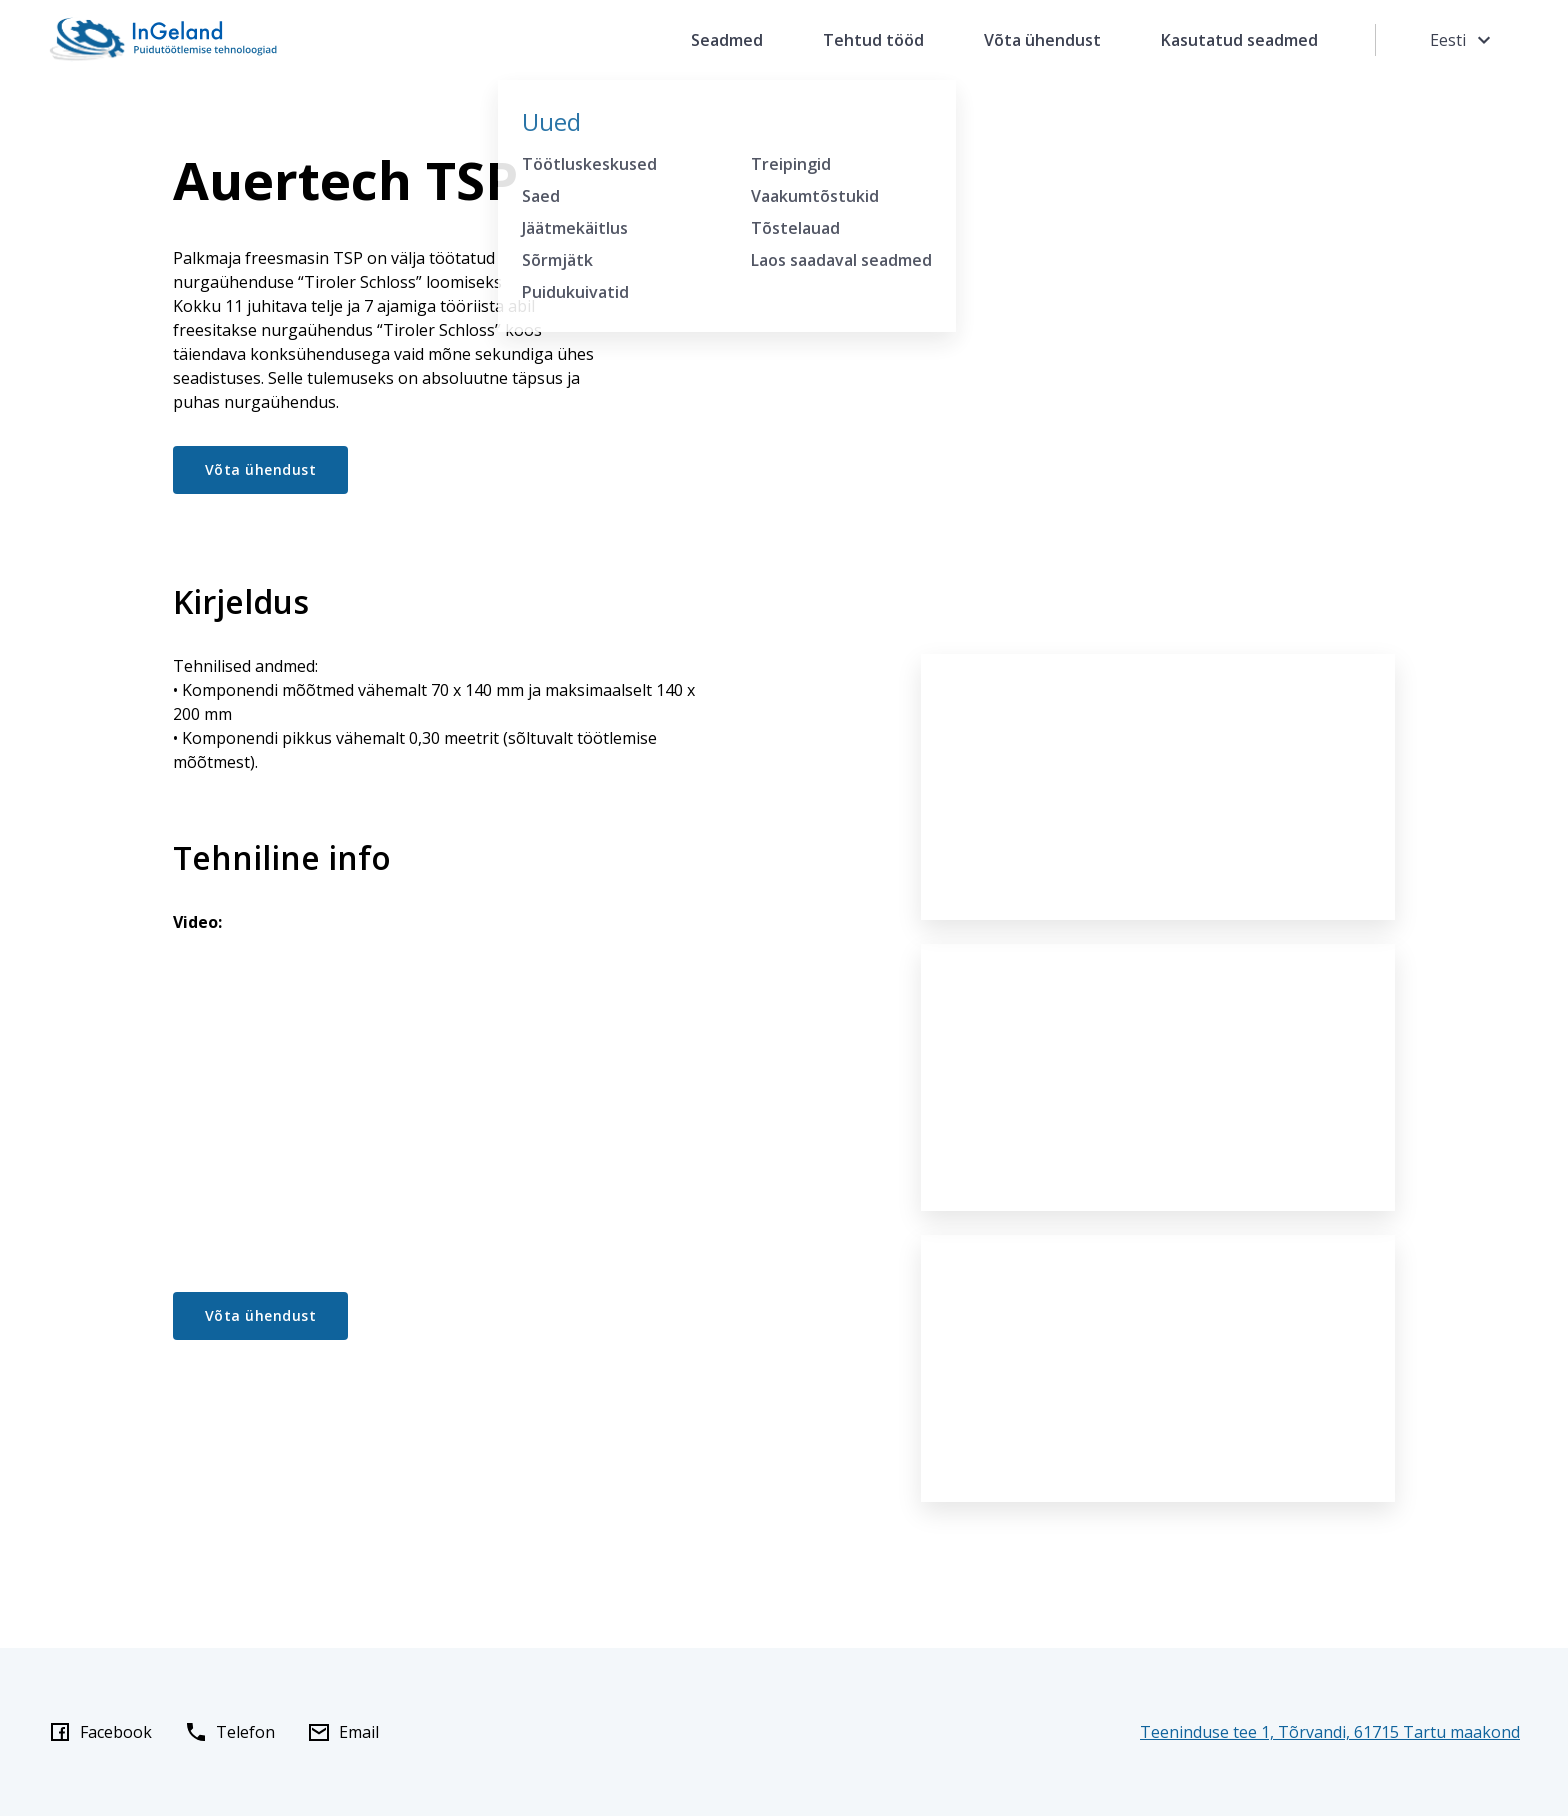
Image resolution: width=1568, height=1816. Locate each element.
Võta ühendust (1042, 40)
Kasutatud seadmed (1239, 40)
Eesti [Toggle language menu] (1463, 40)
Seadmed (727, 40)
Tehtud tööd (873, 40)
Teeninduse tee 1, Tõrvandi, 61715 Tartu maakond (1330, 1732)
